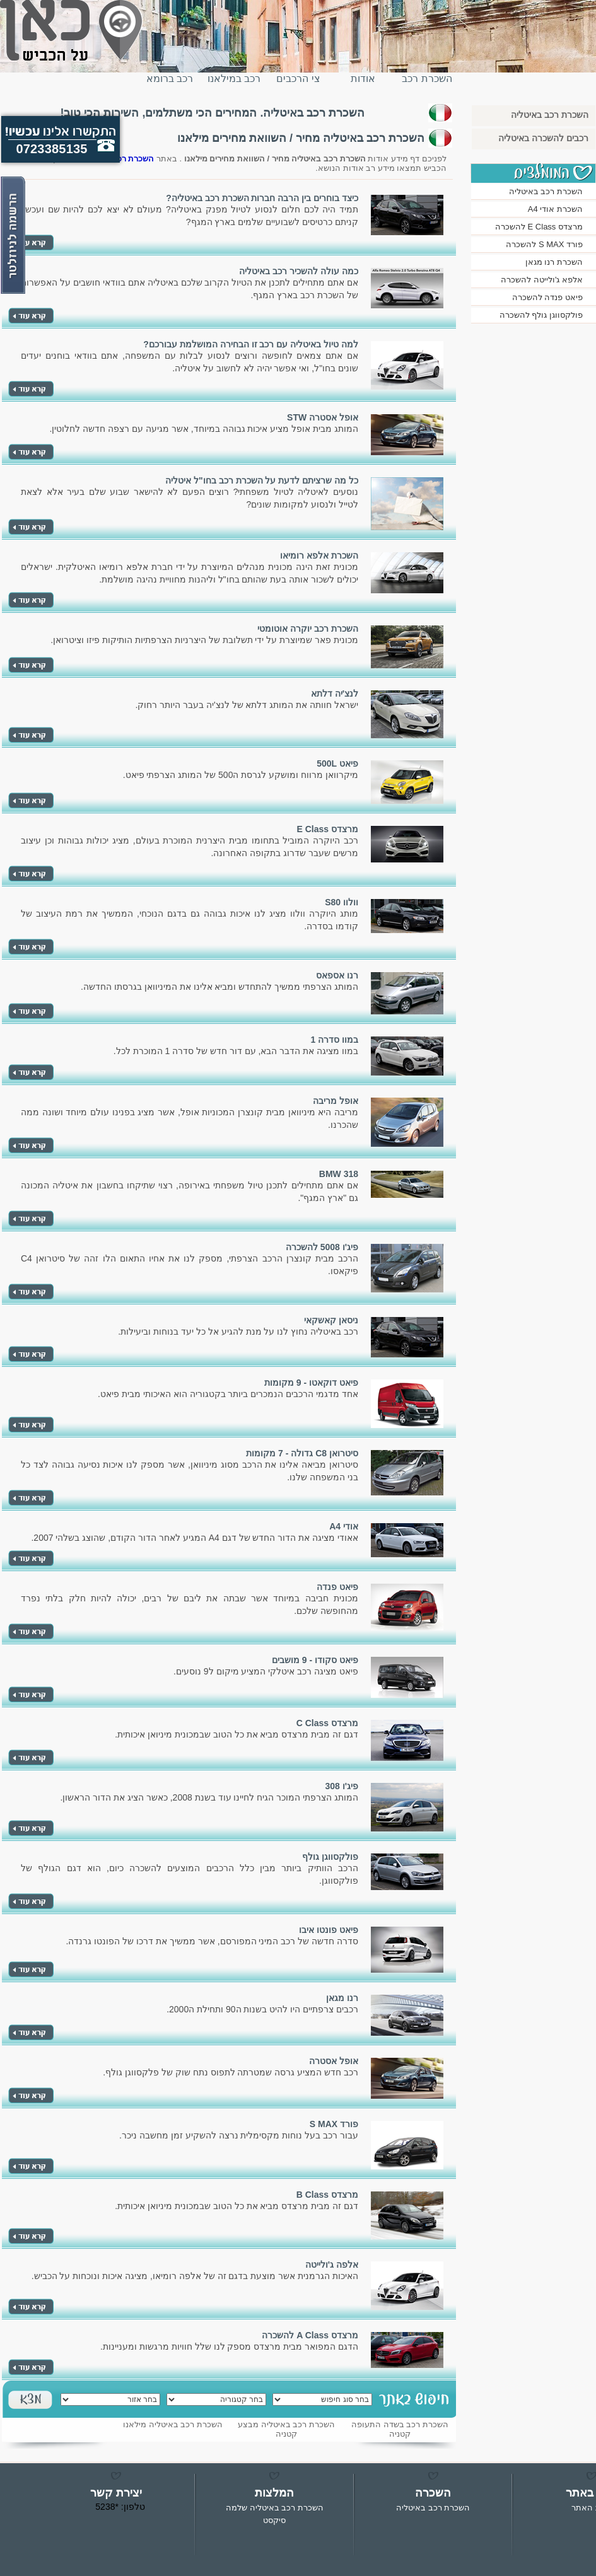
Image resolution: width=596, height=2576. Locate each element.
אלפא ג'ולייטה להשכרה (542, 279)
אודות (363, 78)
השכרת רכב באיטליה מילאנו (173, 2424)
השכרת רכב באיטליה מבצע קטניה (286, 2429)
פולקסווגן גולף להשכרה (541, 315)
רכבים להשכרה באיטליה (543, 138)
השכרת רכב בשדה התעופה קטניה (399, 2429)
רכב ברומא (169, 78)
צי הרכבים (298, 78)
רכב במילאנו (233, 78)
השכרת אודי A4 (555, 209)
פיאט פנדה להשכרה (547, 297)
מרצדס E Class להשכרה (539, 226)
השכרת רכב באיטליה (427, 83)
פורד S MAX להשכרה (544, 244)
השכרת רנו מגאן (554, 262)
